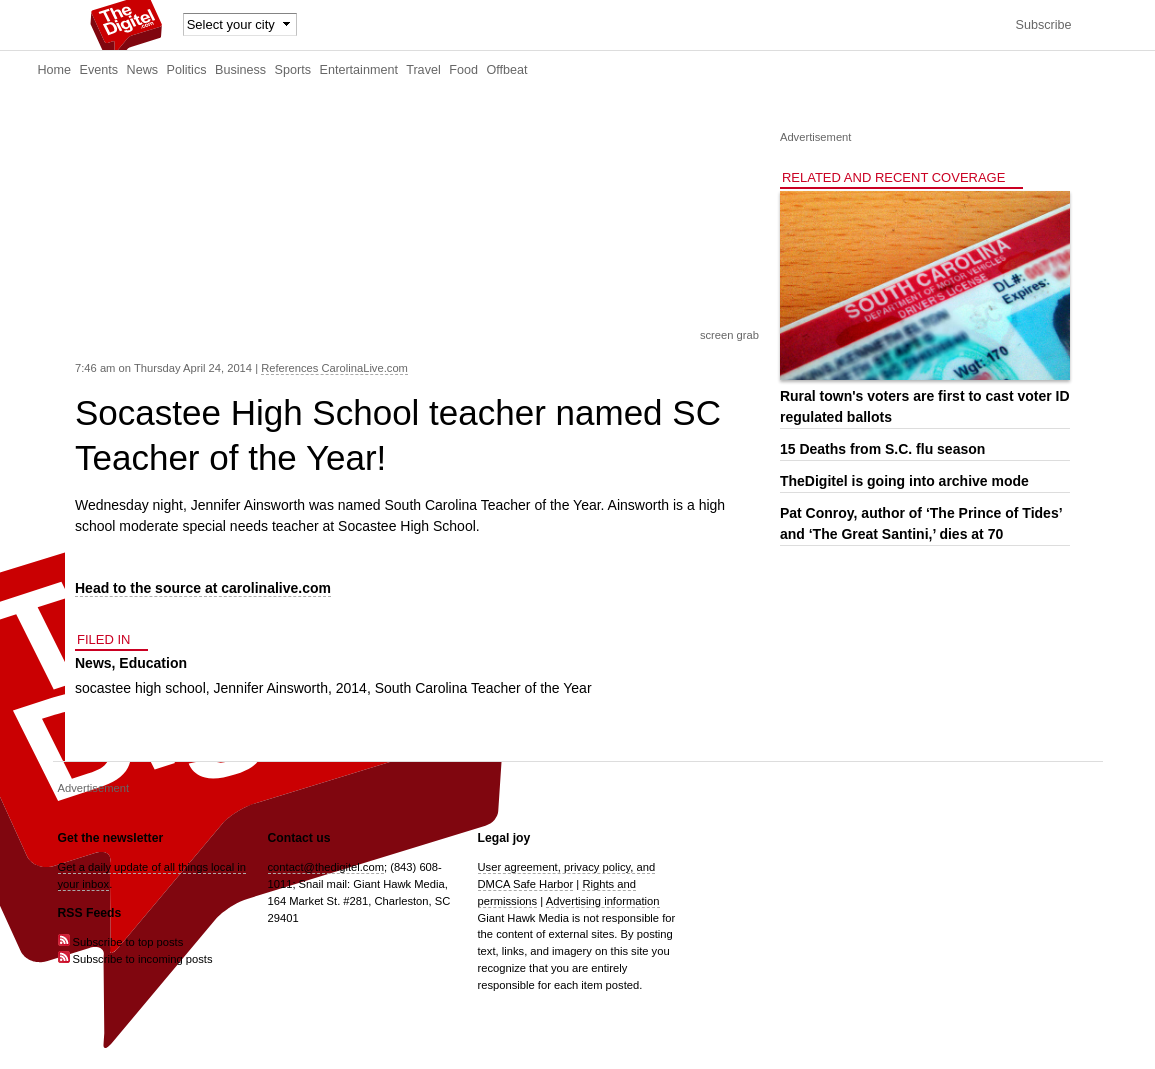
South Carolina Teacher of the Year (483, 688)
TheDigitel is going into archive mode (904, 481)
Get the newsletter (111, 838)
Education (153, 663)
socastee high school (140, 688)
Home (55, 70)
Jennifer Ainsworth (271, 688)
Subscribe (1043, 25)
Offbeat (506, 70)
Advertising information (603, 901)
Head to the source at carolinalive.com (203, 588)
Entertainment (359, 70)
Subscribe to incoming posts (135, 959)
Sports (293, 70)
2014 (351, 688)
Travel (423, 70)
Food (463, 70)
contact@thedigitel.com (326, 867)
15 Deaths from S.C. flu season (882, 449)
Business (240, 70)
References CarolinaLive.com (334, 368)
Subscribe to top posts (121, 942)
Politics (187, 70)
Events (99, 70)
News (143, 70)
